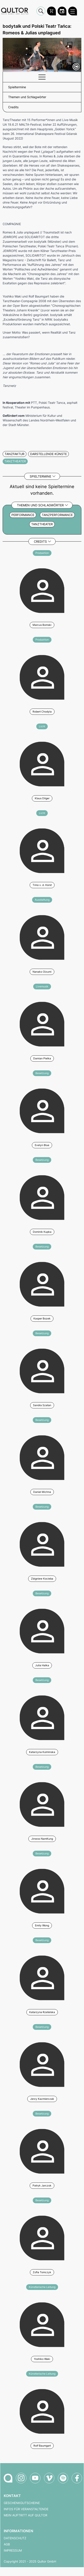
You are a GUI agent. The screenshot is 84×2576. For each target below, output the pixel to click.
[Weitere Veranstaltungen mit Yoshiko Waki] (42, 2324)
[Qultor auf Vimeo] (49, 2478)
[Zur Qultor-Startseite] (8, 2478)
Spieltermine (40, 476)
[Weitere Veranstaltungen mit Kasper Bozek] (42, 1283)
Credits (40, 541)
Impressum (13, 2550)
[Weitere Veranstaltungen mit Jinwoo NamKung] (42, 1804)
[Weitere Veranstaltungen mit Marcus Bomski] (42, 590)
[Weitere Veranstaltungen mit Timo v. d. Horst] (42, 850)
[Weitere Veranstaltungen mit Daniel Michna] (42, 1457)
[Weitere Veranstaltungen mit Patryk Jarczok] (42, 2150)
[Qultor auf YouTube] (35, 2478)
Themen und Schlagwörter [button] (27, 97)
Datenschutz (15, 2538)
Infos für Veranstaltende (26, 2509)
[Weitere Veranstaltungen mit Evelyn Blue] (42, 1110)
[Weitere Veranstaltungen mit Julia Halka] (42, 1630)
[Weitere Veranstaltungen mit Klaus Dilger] (42, 763)
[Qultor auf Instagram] (21, 2478)
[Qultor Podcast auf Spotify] (63, 2478)
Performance (22, 515)
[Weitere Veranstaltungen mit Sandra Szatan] (42, 1370)
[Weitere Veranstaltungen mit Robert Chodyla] (42, 677)
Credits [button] (13, 107)
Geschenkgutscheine (22, 2503)
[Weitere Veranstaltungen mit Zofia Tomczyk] (42, 2237)
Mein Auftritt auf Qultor (25, 2515)
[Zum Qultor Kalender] (62, 11)
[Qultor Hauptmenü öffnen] (72, 11)
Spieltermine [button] (17, 87)
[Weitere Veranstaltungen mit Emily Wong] (42, 1890)
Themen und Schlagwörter (40, 505)
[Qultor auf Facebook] (77, 2478)
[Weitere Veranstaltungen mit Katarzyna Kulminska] (42, 1717)
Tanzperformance (57, 515)
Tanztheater (42, 524)
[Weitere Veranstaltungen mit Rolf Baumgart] (42, 2411)
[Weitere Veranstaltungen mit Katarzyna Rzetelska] (42, 1977)
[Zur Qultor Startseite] (14, 11)
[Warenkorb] (51, 11)
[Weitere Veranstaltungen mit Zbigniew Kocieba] (42, 1544)
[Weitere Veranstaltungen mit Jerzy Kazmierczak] (42, 2064)
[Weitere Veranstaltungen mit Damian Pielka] (42, 1023)
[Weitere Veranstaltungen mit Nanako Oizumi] (42, 937)
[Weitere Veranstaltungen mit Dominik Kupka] (42, 1197)
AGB (7, 2544)
